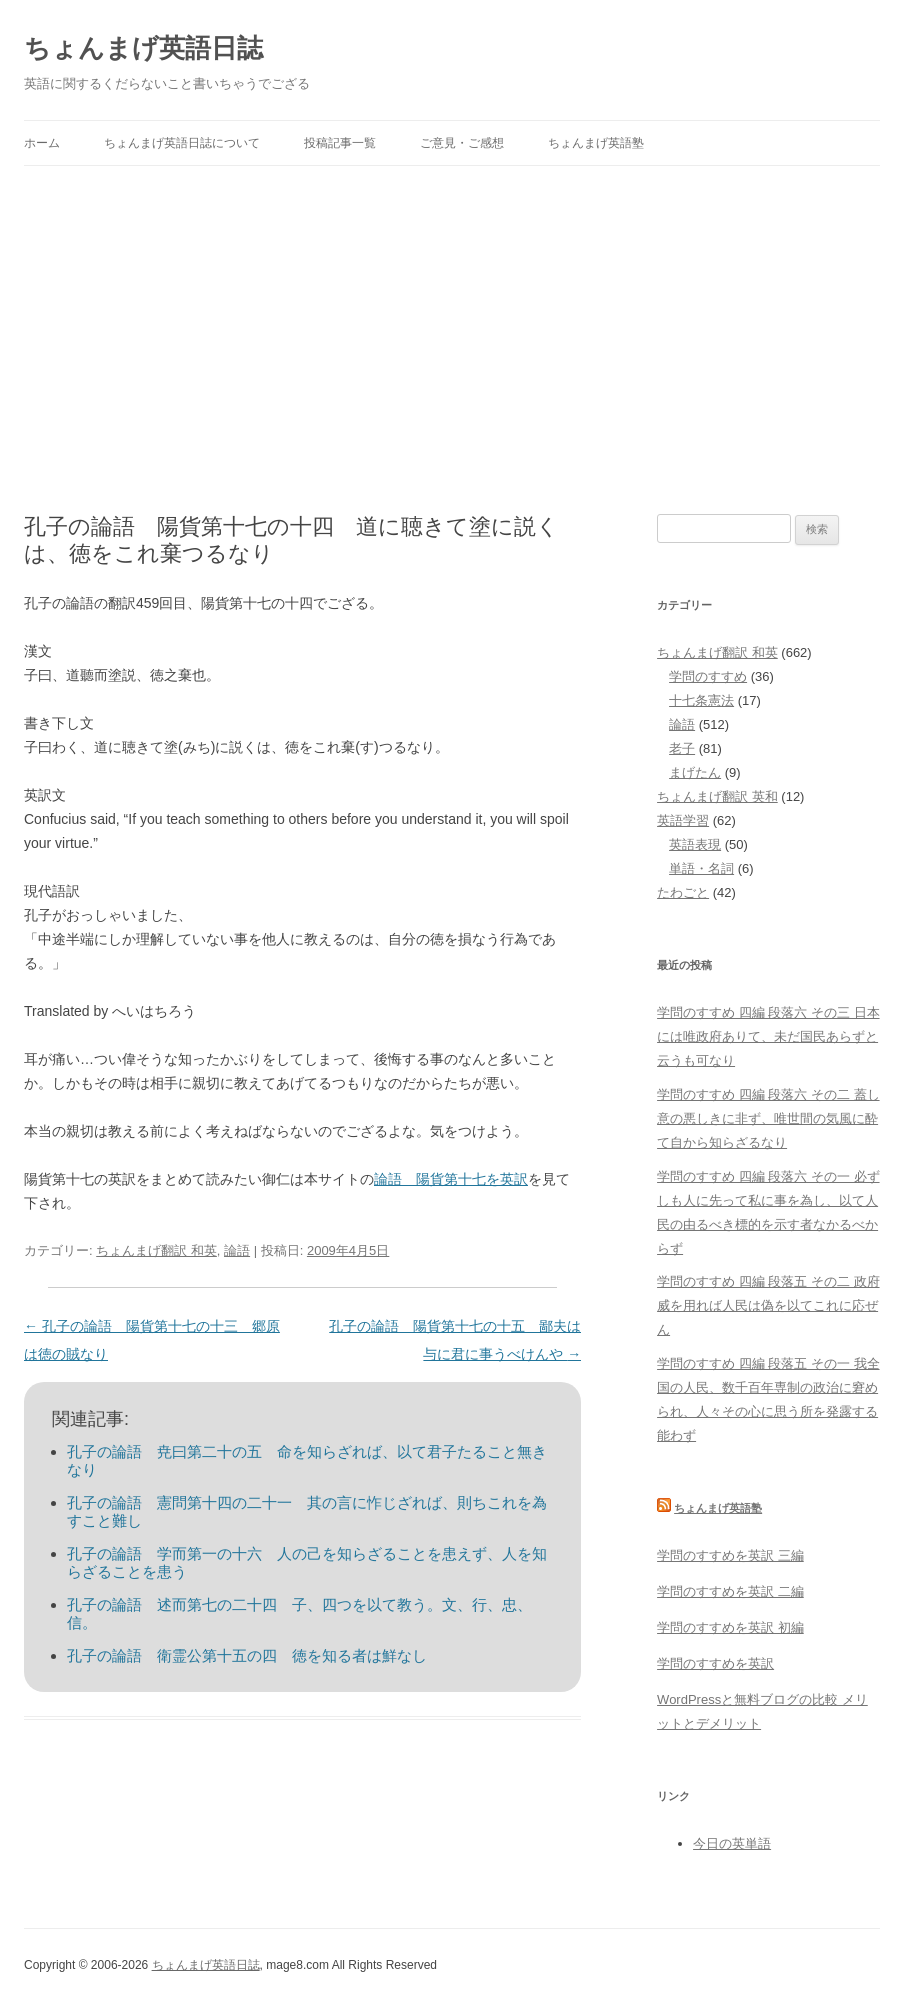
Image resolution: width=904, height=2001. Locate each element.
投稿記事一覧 (340, 143)
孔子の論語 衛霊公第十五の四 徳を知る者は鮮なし (247, 1655)
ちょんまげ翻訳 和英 (156, 1250)
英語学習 (683, 820)
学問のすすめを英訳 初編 (730, 1627)
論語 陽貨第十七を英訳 (451, 1179)
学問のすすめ (708, 676)
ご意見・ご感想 (462, 143)
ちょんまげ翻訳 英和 (717, 796)
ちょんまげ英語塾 (596, 143)
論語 (237, 1250)
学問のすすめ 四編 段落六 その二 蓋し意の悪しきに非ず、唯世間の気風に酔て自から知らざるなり (768, 1118)
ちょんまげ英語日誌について (182, 143)
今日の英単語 (732, 1843)
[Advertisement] (452, 316)
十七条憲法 (701, 700)
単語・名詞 (701, 868)
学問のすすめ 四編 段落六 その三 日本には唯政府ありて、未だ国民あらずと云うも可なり (768, 1036)
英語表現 (695, 844)
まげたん (695, 772)
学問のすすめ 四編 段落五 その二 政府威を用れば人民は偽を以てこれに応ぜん (768, 1305)
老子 (682, 748)
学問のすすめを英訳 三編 (730, 1555)
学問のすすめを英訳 (715, 1663)
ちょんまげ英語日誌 (143, 48)
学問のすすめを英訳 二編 (730, 1591)
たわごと (683, 892)
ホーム (42, 143)
